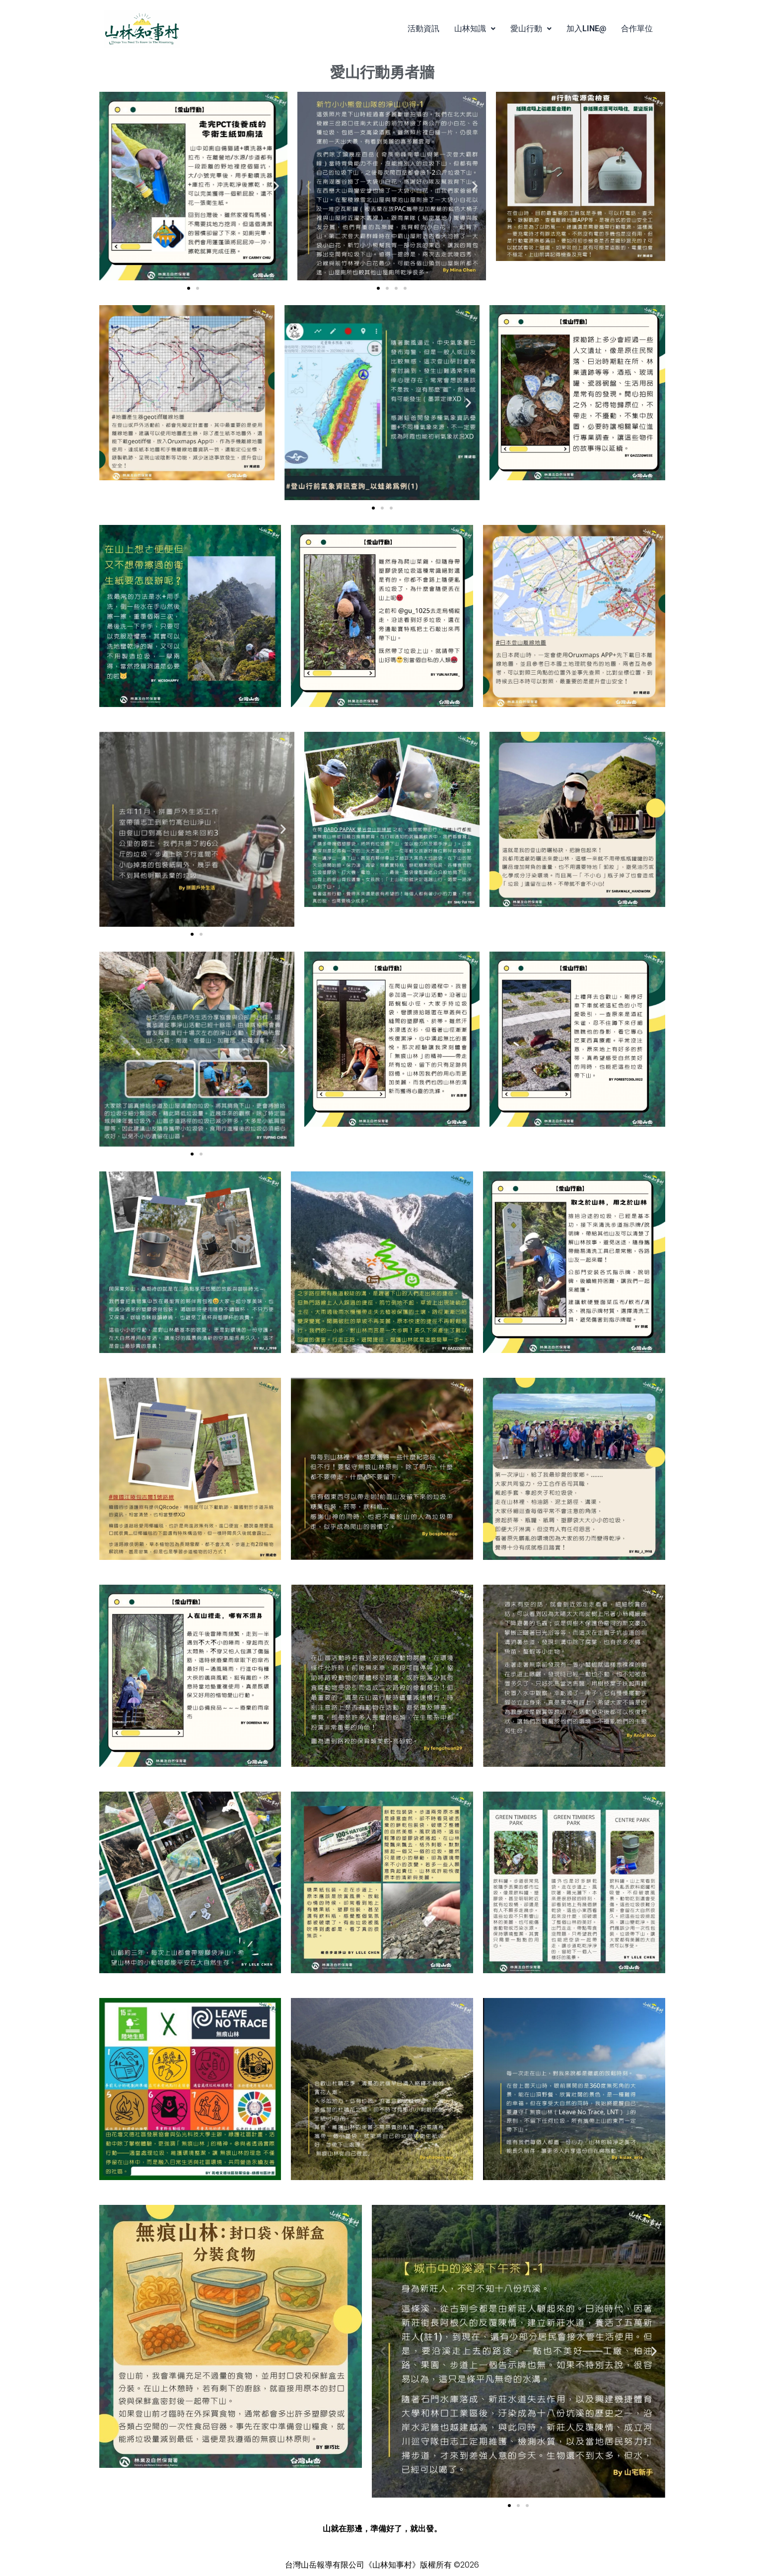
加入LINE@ (586, 28)
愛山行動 (531, 28)
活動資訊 (423, 28)
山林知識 (474, 28)
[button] (475, 28)
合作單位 (637, 28)
